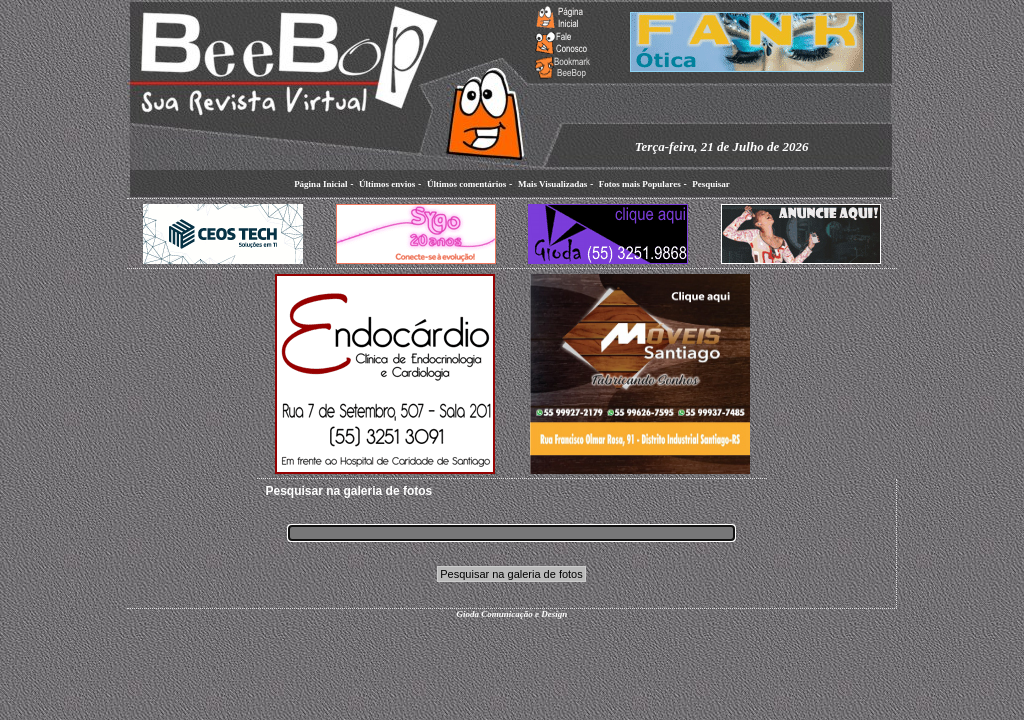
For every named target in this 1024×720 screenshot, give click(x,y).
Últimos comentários (466, 184)
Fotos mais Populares (640, 184)
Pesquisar (711, 184)
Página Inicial (320, 184)
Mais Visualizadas (552, 184)
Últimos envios (387, 184)
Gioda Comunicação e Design (512, 614)
